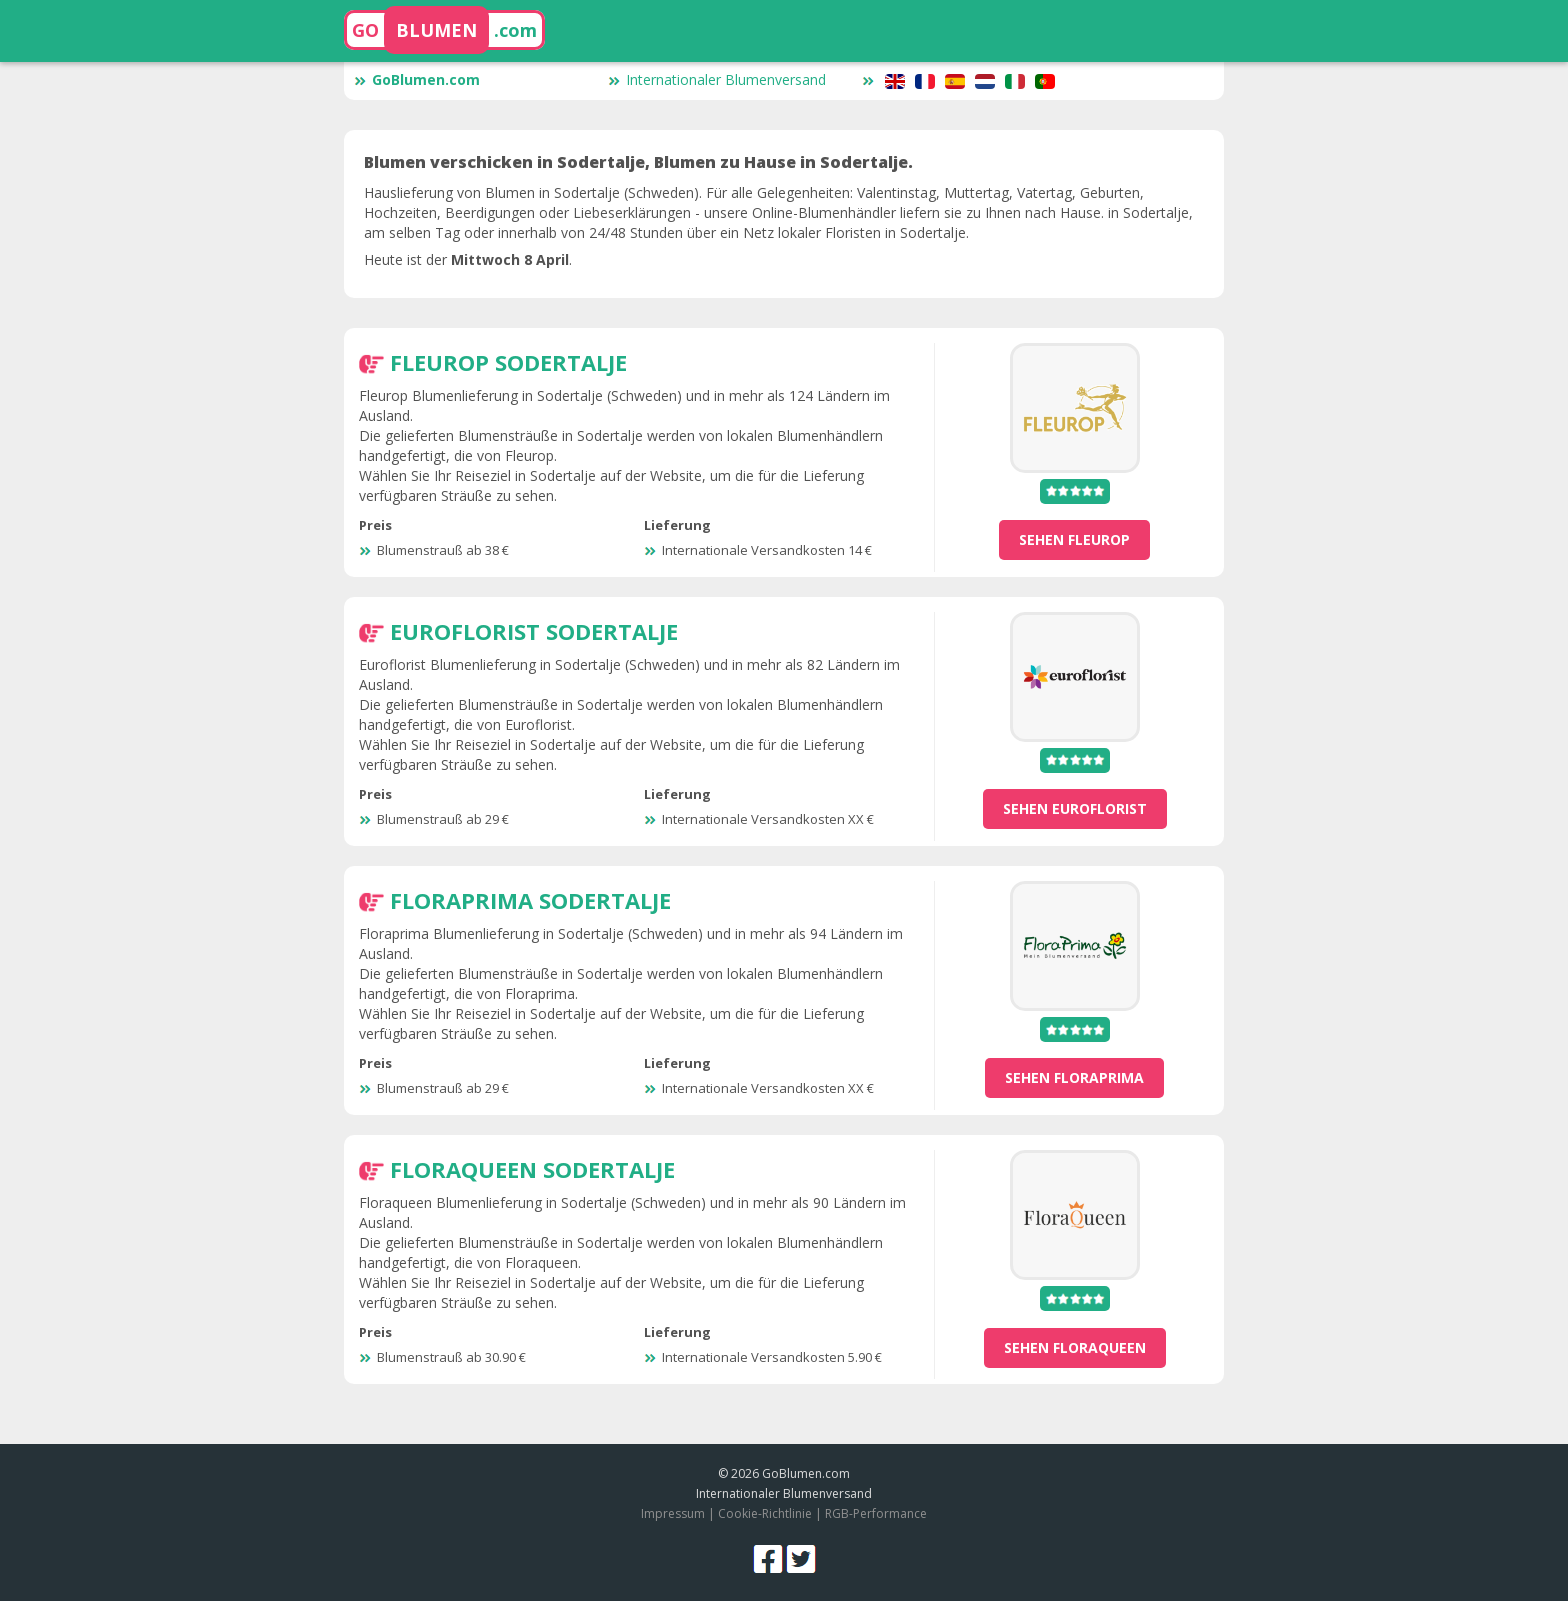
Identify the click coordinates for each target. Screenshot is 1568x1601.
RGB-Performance (876, 1513)
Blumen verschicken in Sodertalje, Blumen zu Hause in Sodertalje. (638, 162)
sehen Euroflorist (1075, 808)
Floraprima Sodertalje (530, 900)
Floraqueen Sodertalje (532, 1169)
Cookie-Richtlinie (765, 1513)
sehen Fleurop (1074, 539)
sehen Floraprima (1074, 1077)
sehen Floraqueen (1075, 1347)
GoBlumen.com (417, 79)
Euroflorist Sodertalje (534, 631)
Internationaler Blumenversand (717, 79)
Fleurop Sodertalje (508, 362)
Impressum (673, 1513)
